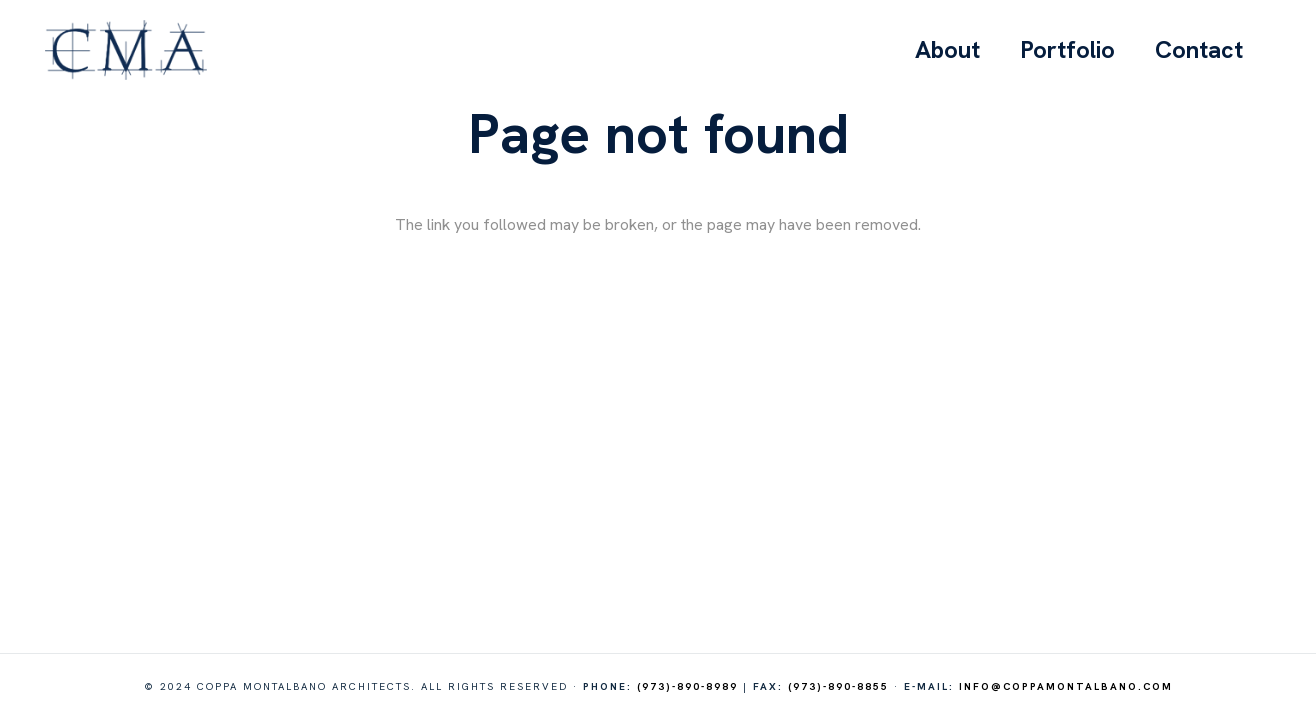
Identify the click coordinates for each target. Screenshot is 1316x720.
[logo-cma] (126, 50)
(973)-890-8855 (838, 686)
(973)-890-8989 (687, 686)
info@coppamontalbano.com (1066, 686)
